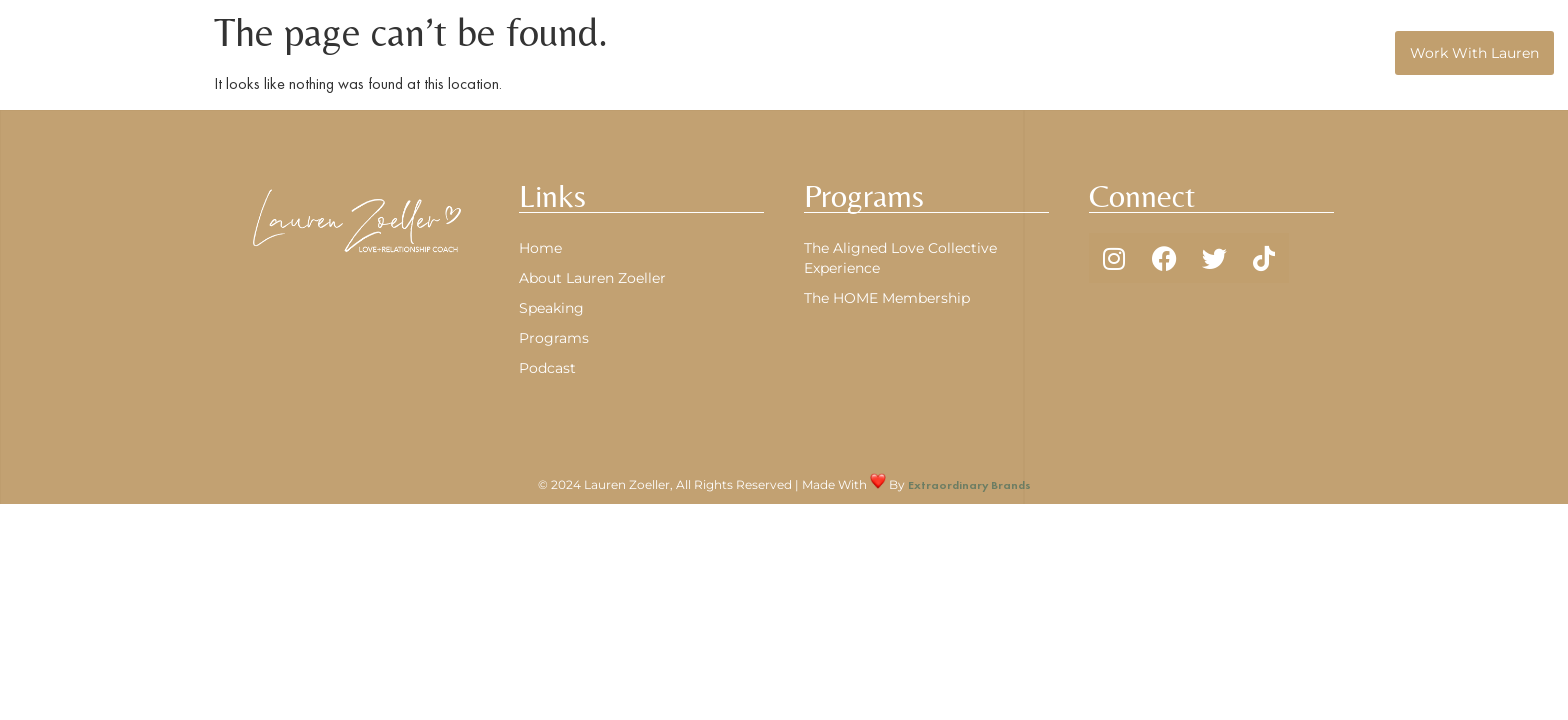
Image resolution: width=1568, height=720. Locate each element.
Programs (1153, 53)
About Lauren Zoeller (592, 278)
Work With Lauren (1474, 53)
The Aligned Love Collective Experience (900, 258)
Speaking (1347, 53)
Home (932, 53)
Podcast (1256, 53)
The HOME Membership (887, 298)
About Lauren (1031, 53)
